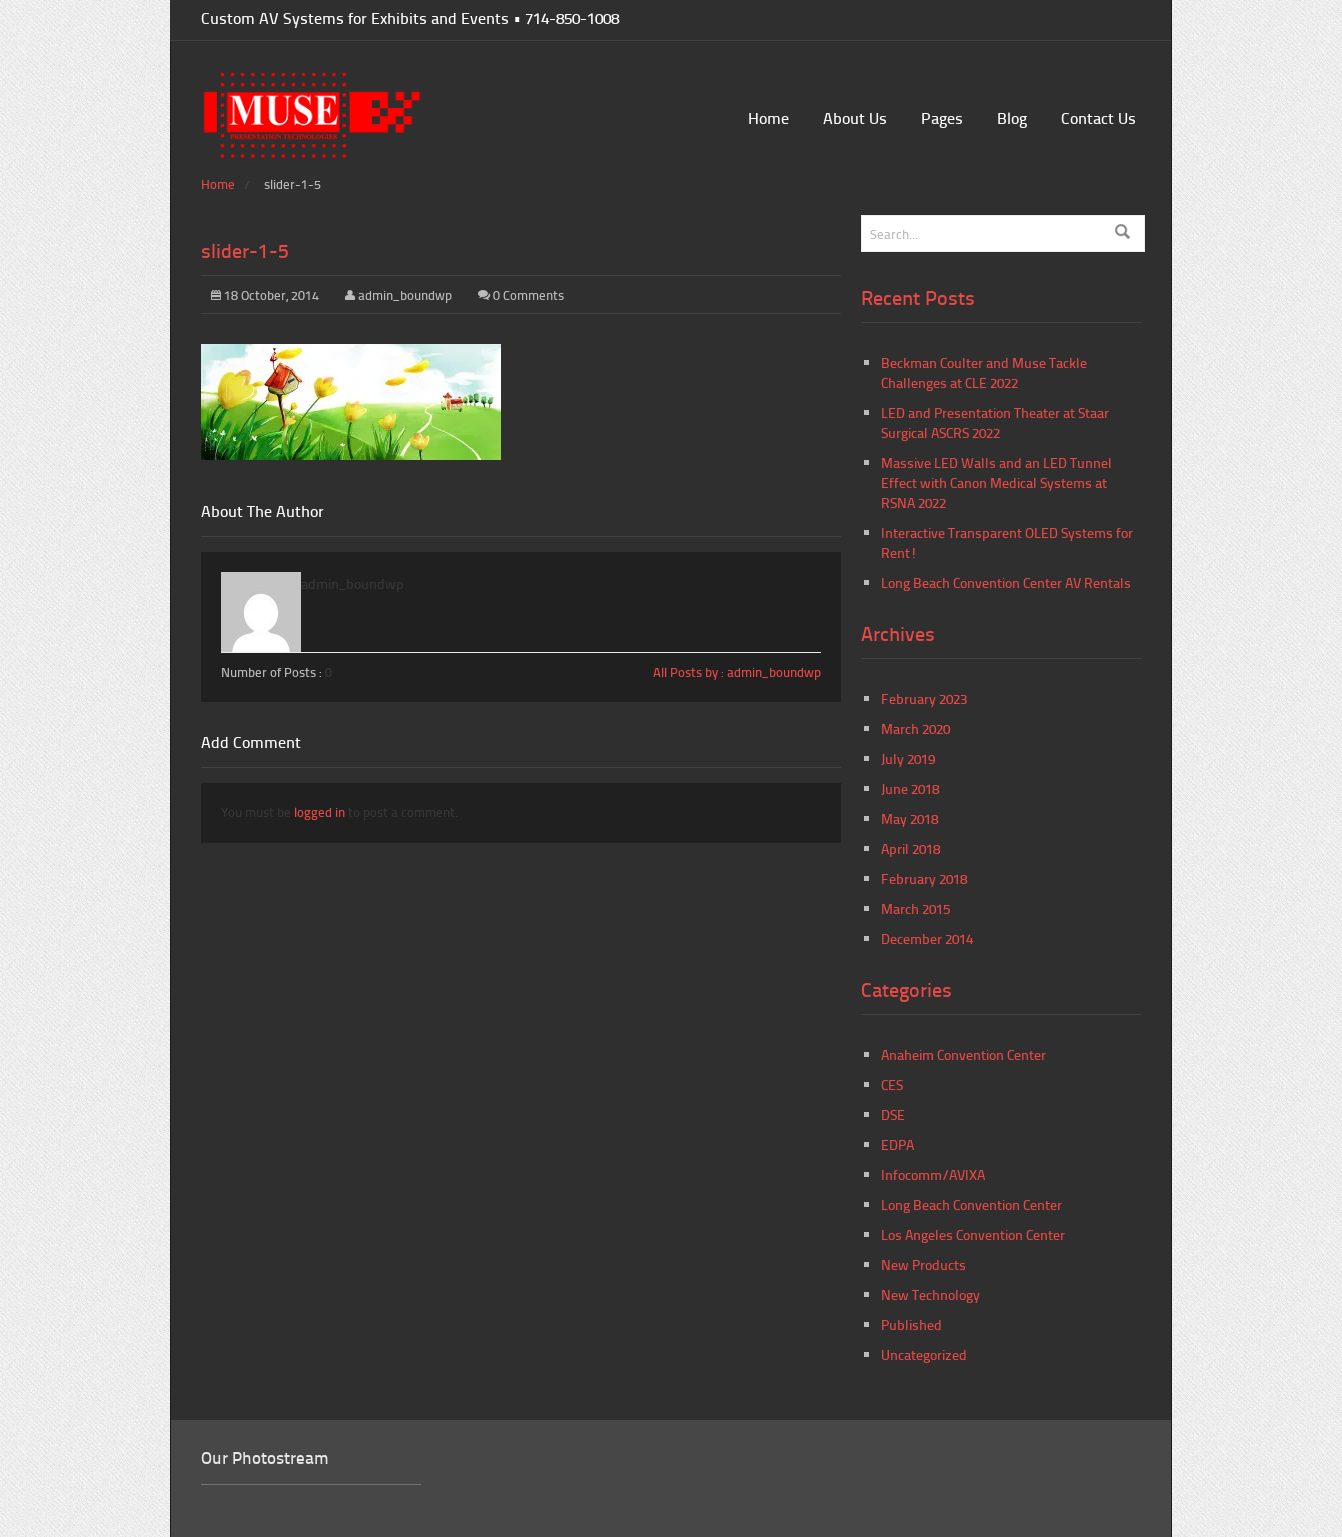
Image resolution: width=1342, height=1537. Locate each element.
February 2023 (924, 698)
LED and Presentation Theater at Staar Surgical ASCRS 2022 (995, 422)
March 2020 (915, 728)
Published (911, 1324)
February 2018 (924, 878)
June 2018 (910, 788)
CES (892, 1084)
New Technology (930, 1294)
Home (768, 117)
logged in (319, 812)
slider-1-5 (245, 250)
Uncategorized (924, 1354)
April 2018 (910, 848)
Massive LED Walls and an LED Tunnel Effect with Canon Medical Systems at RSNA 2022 (996, 482)
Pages (942, 117)
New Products (923, 1264)
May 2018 (909, 818)
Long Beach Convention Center (971, 1204)
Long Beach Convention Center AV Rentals (1006, 582)
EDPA (897, 1144)
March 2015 (915, 908)
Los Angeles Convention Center (973, 1234)
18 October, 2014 (265, 295)
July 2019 (908, 758)
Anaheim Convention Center (963, 1054)
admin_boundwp (405, 295)
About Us (855, 117)
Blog (1012, 117)
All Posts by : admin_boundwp (737, 672)
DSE (893, 1114)
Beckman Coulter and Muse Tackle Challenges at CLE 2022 (984, 372)
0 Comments (528, 295)
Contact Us (1098, 117)
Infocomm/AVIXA (933, 1174)
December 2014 (927, 938)
